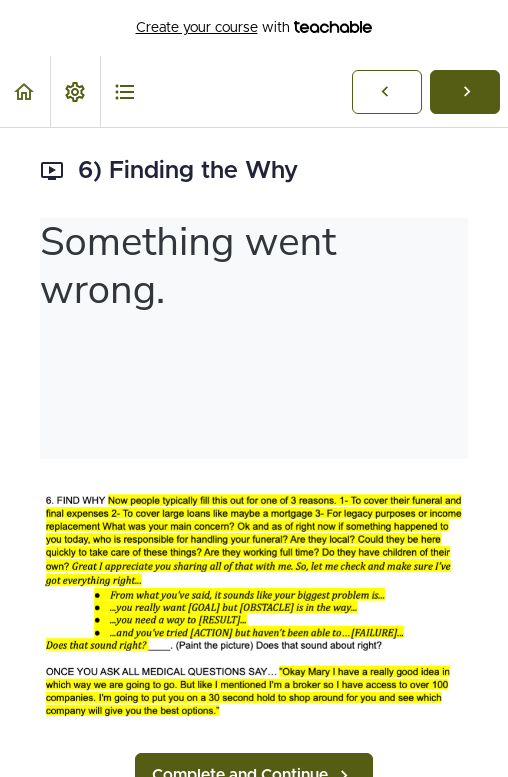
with (254, 28)
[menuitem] (75, 91)
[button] (25, 91)
